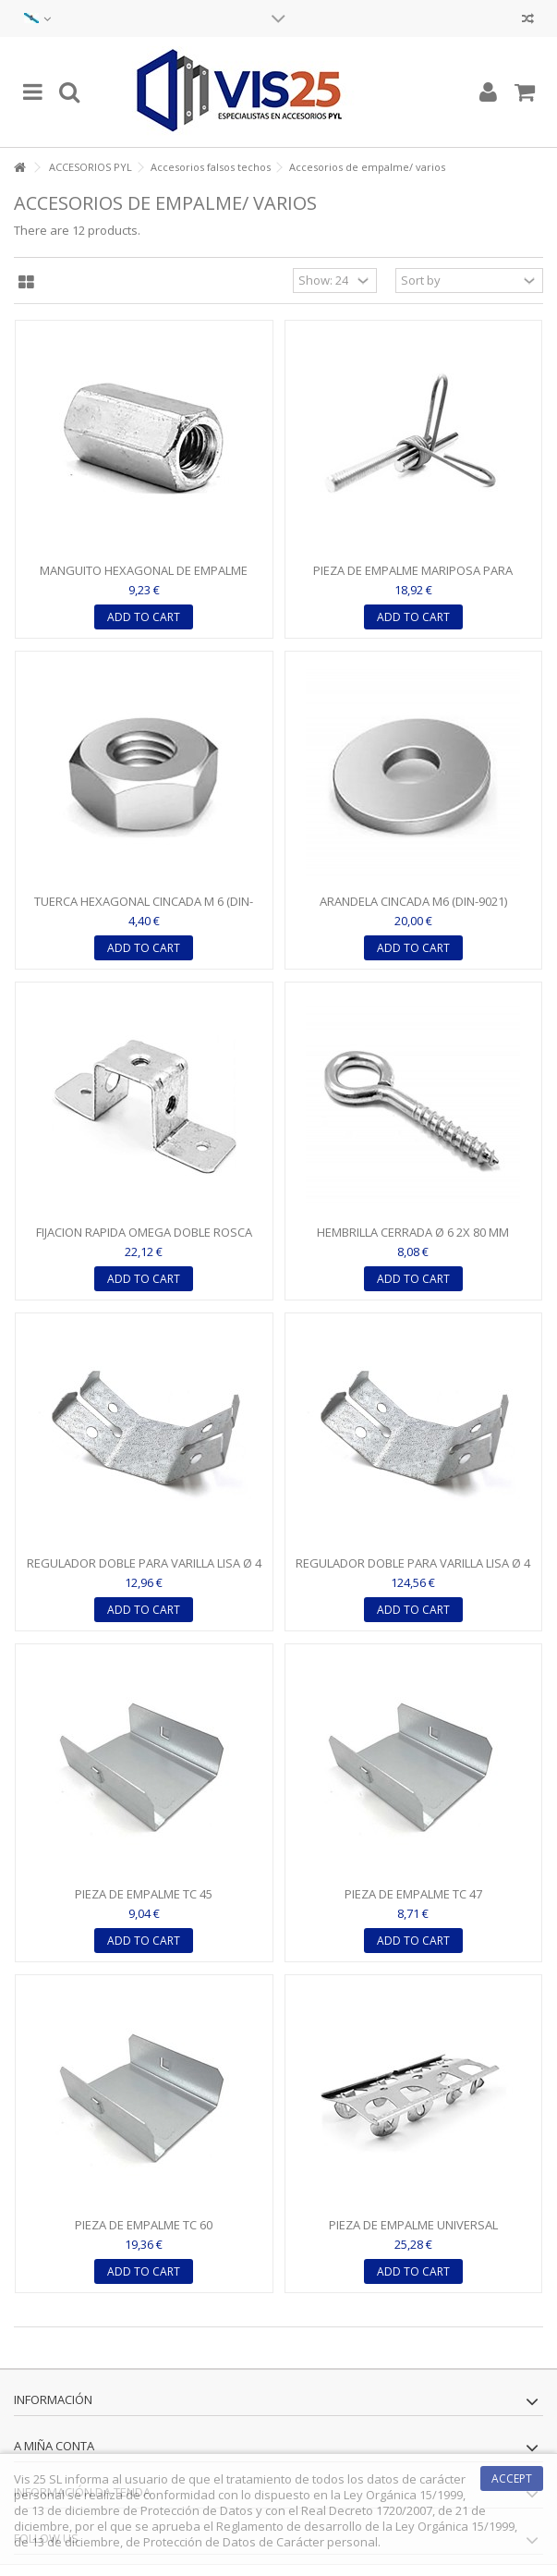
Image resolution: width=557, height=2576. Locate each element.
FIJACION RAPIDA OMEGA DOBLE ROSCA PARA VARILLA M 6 (144, 1240)
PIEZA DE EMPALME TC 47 (413, 1894)
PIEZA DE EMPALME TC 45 (143, 1894)
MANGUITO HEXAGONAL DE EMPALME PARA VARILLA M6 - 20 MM (144, 578)
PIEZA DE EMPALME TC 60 (143, 2224)
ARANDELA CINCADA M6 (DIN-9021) (413, 901)
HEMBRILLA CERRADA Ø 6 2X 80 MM (413, 1232)
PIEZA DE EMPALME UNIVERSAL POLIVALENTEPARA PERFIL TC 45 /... (413, 2232)
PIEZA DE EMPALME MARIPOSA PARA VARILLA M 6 (413, 578)
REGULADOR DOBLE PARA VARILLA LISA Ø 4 (144, 1563)
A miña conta (54, 2445)
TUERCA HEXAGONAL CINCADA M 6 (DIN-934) (143, 909)
